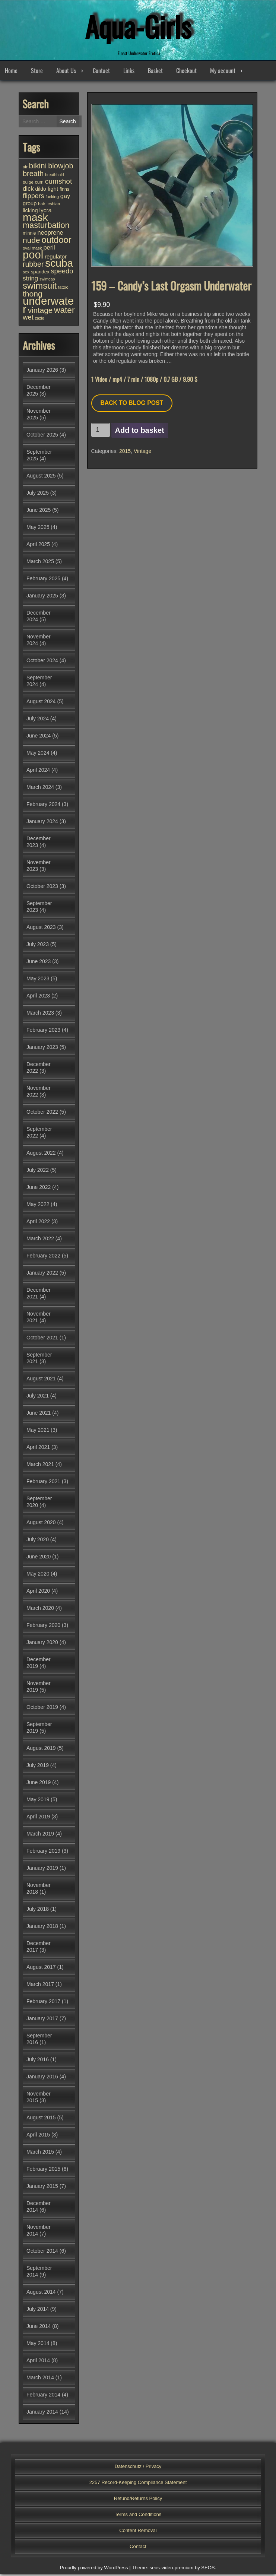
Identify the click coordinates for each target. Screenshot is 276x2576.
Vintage (142, 453)
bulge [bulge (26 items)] (28, 183)
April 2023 (38, 997)
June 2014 (38, 2328)
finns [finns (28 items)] (64, 191)
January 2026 (42, 372)
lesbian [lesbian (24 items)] (53, 205)
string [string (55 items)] (30, 280)
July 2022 (37, 1172)
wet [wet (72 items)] (28, 319)
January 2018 (42, 1928)
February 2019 (43, 1853)
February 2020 (43, 1627)
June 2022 (38, 1189)
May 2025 (37, 529)
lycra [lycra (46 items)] (45, 212)
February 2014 (43, 2396)
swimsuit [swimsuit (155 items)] (40, 287)
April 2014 (38, 2362)
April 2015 (38, 2136)
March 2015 (40, 2154)
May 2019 (37, 1801)
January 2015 (42, 2188)
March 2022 (40, 1240)
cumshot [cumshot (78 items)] (58, 183)
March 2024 (40, 789)
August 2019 (41, 1750)
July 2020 (37, 1541)
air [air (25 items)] (25, 168)
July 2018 (37, 1911)
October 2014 (42, 2253)
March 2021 (40, 1466)
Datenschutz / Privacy (138, 2468)
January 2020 (42, 1644)
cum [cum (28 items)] (39, 184)
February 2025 (43, 580)
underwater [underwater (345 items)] (48, 306)
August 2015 (41, 2119)
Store (37, 72)
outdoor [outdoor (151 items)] (56, 242)
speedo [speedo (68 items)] (62, 273)
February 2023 (43, 1032)
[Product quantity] (100, 432)
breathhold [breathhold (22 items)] (54, 176)
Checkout (186, 72)
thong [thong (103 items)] (32, 295)
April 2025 (38, 546)
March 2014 (40, 2379)
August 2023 (41, 929)
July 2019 (37, 1767)
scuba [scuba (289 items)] (59, 265)
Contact (101, 72)
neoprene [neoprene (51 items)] (50, 234)
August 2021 (41, 1380)
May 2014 (37, 2345)
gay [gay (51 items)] (65, 197)
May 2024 (37, 755)
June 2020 (38, 1558)
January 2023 (42, 1049)
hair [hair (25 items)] (41, 205)
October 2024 (42, 662)
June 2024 (38, 737)
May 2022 (37, 1206)
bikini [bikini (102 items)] (38, 167)
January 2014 (42, 2414)
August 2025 (41, 477)
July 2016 (37, 2061)
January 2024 (42, 823)
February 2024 (43, 806)
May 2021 (37, 1432)
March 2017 (40, 1986)
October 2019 (42, 1709)
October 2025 (42, 437)
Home (11, 72)
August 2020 (41, 1524)
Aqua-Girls (138, 26)
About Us (66, 72)
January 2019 (42, 1870)
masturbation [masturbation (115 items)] (46, 227)
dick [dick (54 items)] (28, 190)
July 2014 (37, 2311)
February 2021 (43, 1483)
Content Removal (137, 2532)
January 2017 (42, 2020)
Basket (155, 72)
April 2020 (38, 1593)
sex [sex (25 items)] (26, 274)
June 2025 (38, 512)
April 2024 (38, 772)
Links (128, 72)
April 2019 (38, 1818)
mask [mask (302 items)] (35, 219)
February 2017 (43, 2003)
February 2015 (43, 2171)
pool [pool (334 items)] (33, 257)
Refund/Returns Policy (138, 2500)
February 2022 (43, 1257)
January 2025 (42, 597)
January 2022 (42, 1275)
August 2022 (41, 1155)
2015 (125, 453)
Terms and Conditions (138, 2516)
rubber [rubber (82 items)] (33, 266)
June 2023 (38, 963)
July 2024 (37, 720)
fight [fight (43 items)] (53, 190)
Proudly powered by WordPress (94, 2569)
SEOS (208, 2569)
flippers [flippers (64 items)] (33, 198)
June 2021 (38, 1415)
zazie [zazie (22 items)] (39, 320)
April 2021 (38, 1449)
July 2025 (37, 495)
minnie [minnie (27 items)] (29, 235)
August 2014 (41, 2294)
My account (222, 72)
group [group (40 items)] (30, 205)
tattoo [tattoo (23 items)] (63, 289)
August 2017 (41, 1969)
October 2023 (42, 888)
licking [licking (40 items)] (30, 212)
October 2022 (42, 1114)
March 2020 (40, 1610)
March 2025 (40, 563)
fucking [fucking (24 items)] (52, 198)
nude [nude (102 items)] (31, 242)
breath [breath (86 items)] (33, 175)
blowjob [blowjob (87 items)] (60, 168)
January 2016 (42, 2078)
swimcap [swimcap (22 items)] (47, 281)
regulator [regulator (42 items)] (56, 258)
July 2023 (37, 946)
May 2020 (37, 1576)
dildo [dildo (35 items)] (40, 191)
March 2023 (40, 1015)
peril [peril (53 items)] (49, 249)
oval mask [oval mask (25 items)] (32, 250)
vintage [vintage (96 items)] (40, 312)
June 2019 (38, 1784)
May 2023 (37, 980)
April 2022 (38, 1223)
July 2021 (37, 1397)
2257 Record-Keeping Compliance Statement (138, 2484)
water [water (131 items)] (64, 312)
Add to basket (139, 432)
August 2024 (41, 703)
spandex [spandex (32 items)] (40, 273)
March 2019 (40, 1836)
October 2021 (42, 1339)
